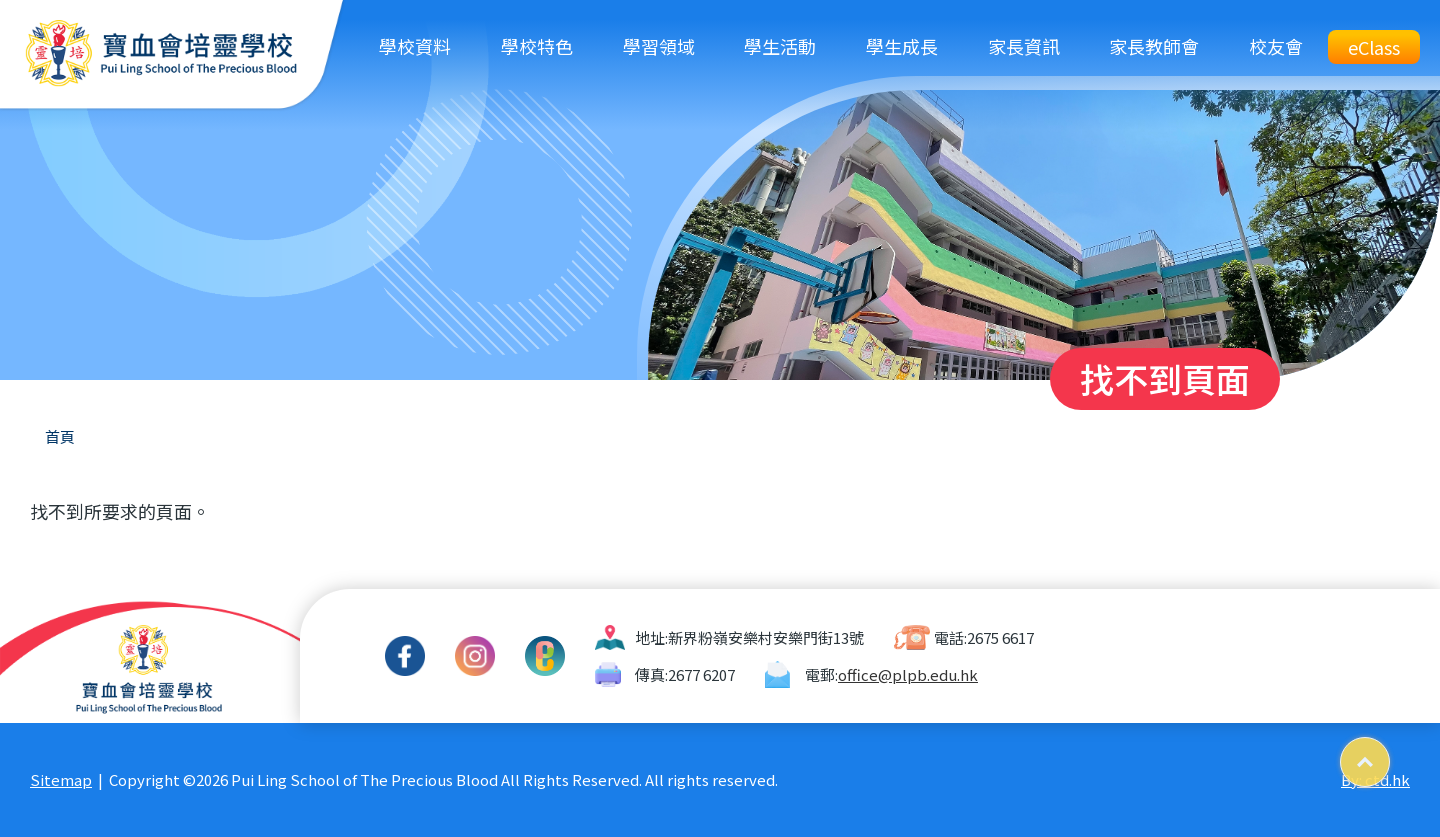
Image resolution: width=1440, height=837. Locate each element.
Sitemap (61, 779)
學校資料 (415, 46)
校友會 (1276, 46)
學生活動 (780, 46)
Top (1389, 754)
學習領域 (659, 46)
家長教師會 (1154, 46)
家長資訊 (1024, 46)
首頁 (60, 436)
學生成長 (902, 46)
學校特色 (537, 46)
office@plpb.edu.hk (908, 674)
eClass (1374, 47)
